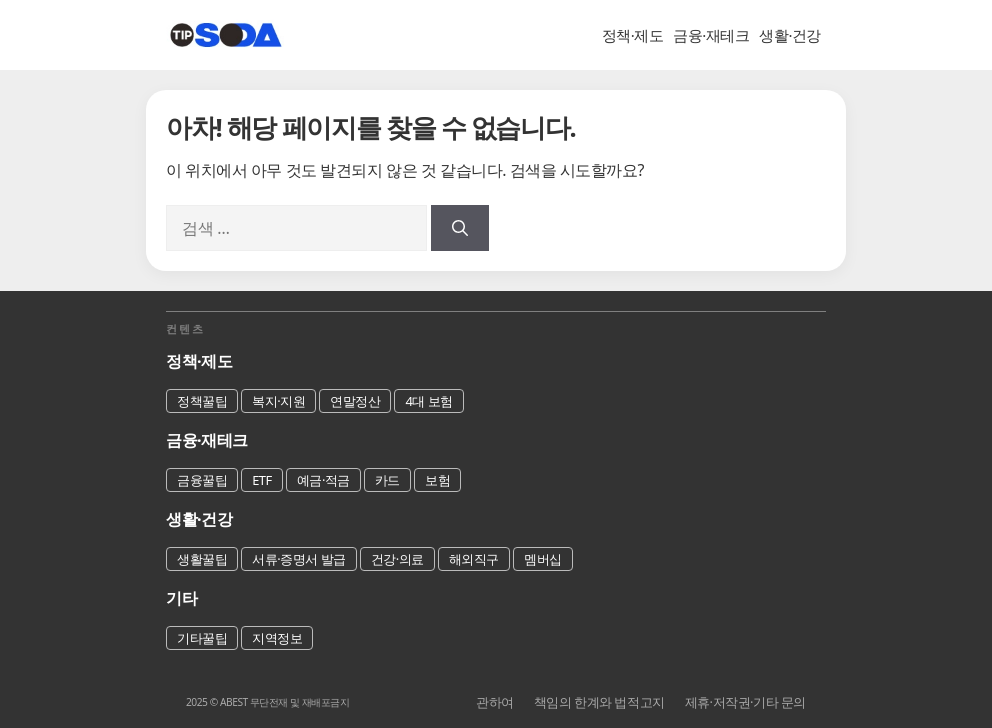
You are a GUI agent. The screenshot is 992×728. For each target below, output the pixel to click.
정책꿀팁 (202, 401)
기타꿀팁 (202, 638)
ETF (262, 480)
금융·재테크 (711, 35)
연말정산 (355, 401)
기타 (181, 598)
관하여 (495, 702)
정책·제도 (633, 35)
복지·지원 (278, 401)
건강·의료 (397, 559)
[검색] (460, 228)
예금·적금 (323, 480)
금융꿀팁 (202, 480)
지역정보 (277, 638)
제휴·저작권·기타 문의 (745, 702)
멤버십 (543, 559)
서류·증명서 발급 (299, 559)
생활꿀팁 (202, 559)
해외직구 (474, 559)
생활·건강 (790, 35)
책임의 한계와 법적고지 (599, 702)
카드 (387, 480)
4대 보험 (428, 401)
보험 (437, 480)
